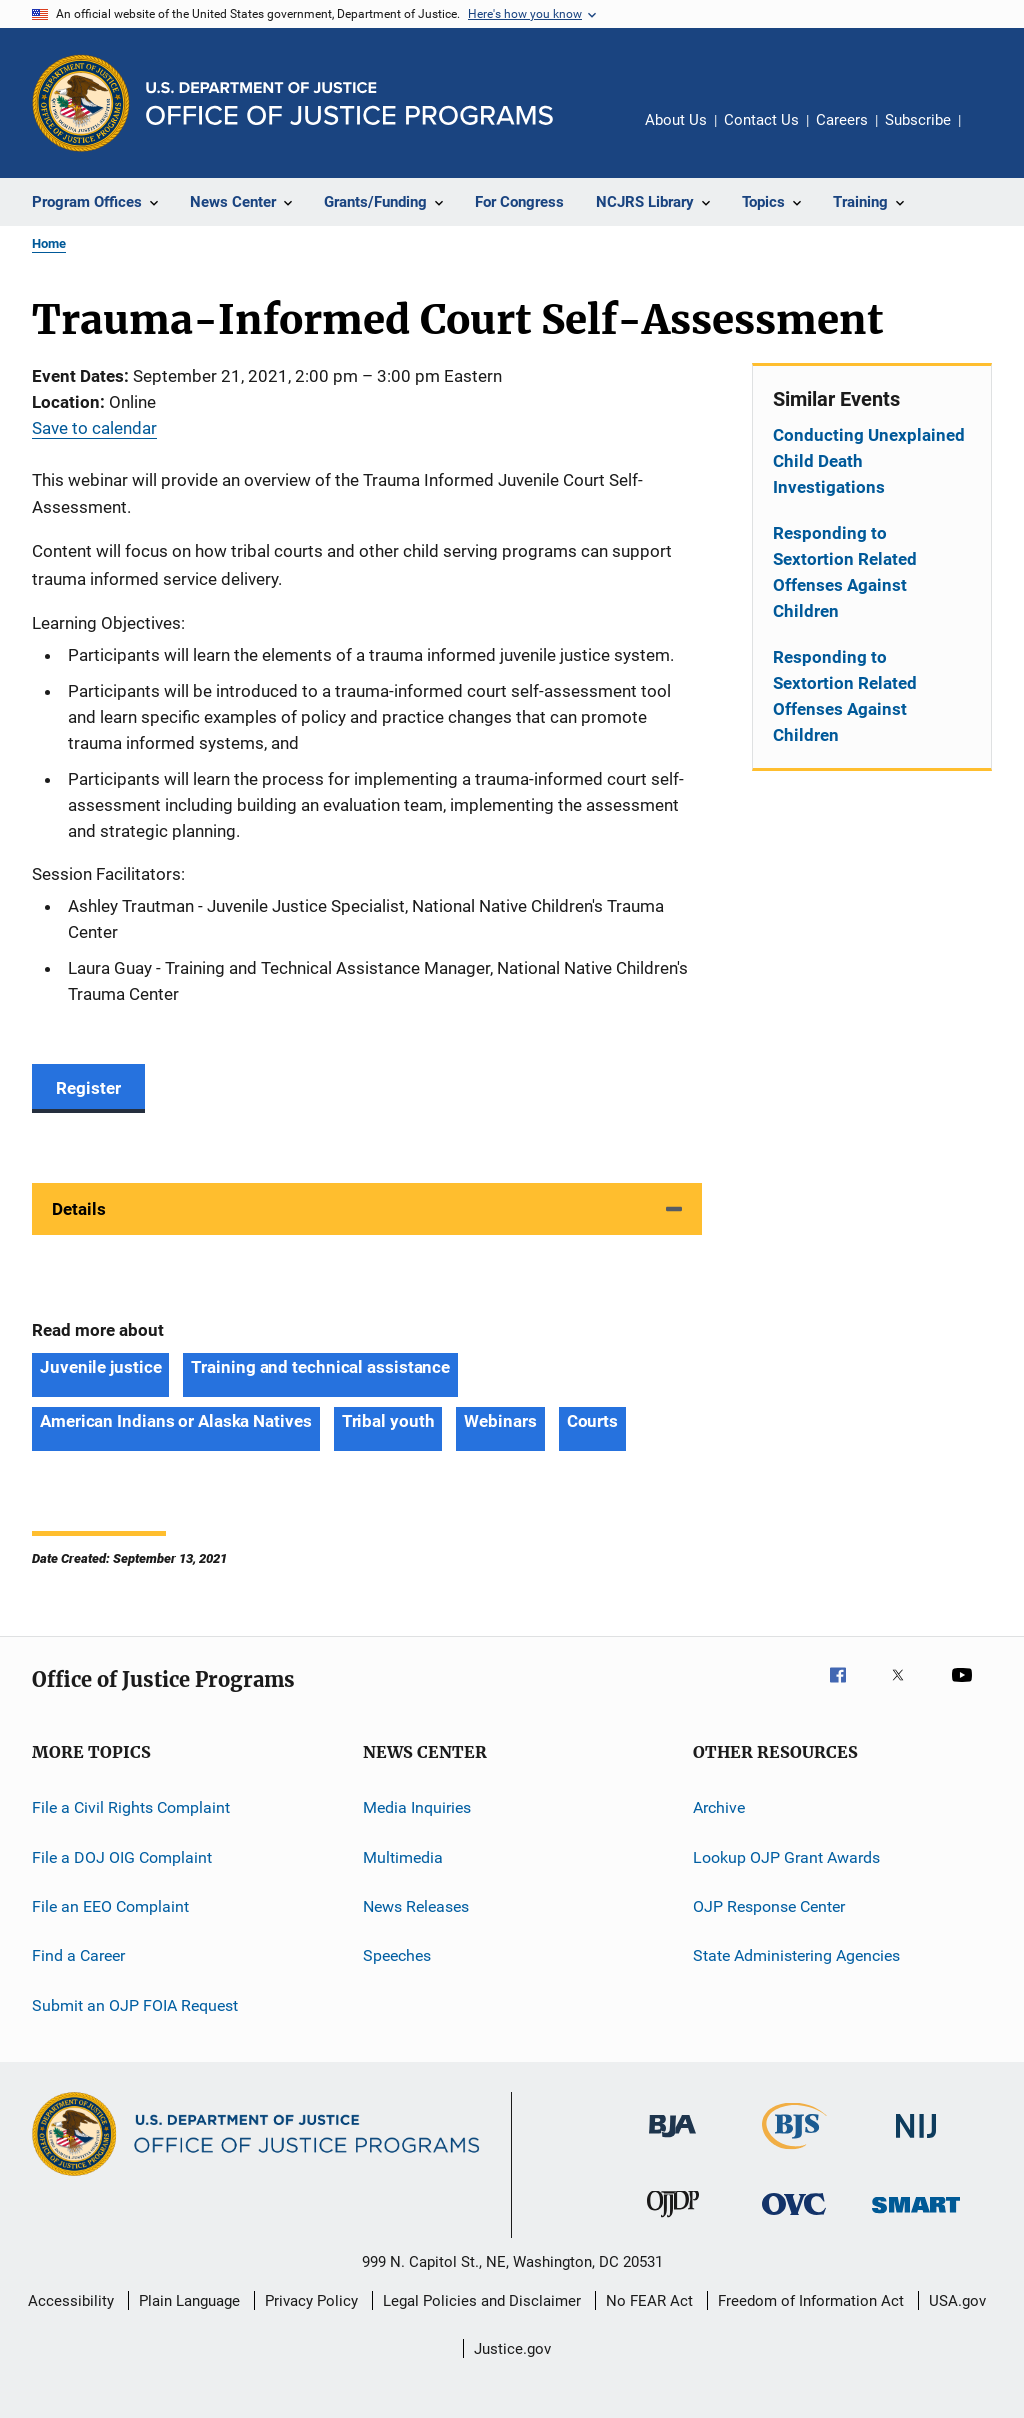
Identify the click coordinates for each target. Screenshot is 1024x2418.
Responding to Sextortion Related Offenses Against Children (845, 572)
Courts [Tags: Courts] (592, 1421)
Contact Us (761, 120)
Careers (842, 120)
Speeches (397, 1955)
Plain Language (189, 2301)
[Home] (349, 103)
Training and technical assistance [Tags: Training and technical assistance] (320, 1367)
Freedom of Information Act (811, 2301)
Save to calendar (94, 428)
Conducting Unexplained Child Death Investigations (869, 461)
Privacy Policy (311, 2301)
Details (79, 1209)
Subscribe (918, 120)
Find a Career (78, 1955)
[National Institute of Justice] (916, 2141)
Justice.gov (512, 2349)
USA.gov (957, 2301)
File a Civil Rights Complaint (131, 1807)
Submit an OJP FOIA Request (135, 2004)
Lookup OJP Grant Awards (786, 1856)
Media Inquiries (417, 1807)
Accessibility (71, 2301)
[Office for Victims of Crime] (794, 2218)
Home (49, 243)
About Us (676, 120)
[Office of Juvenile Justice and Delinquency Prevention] (673, 2221)
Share (992, 134)
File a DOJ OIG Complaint (122, 1856)
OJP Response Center (769, 1906)
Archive (719, 1807)
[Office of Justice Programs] (81, 103)
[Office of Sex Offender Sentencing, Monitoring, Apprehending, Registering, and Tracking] (916, 2216)
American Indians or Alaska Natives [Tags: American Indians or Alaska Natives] (176, 1421)
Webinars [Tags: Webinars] (500, 1421)
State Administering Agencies (796, 1955)
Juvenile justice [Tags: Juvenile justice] (100, 1367)
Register (88, 1088)
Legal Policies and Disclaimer (482, 2301)
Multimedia (403, 1856)
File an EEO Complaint (110, 1906)
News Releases (416, 1906)
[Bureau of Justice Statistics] (794, 2153)
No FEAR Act (649, 2301)
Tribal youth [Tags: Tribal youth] (388, 1421)
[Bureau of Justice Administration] (672, 2141)
